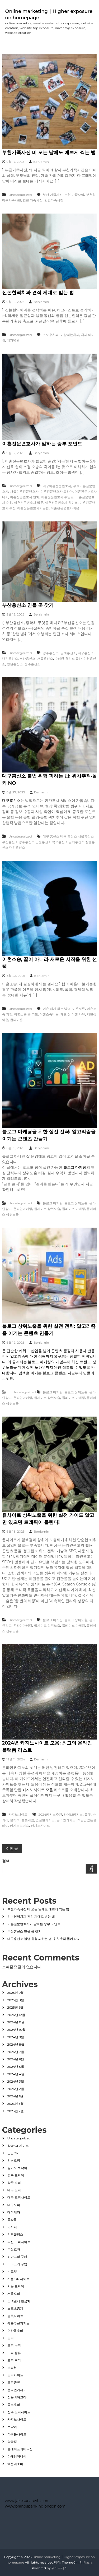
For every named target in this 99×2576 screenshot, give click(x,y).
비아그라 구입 (17, 2264)
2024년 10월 (16, 2030)
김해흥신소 (68, 653)
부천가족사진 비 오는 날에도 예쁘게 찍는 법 (49, 152)
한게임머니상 (16, 2456)
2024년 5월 (15, 2067)
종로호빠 (13, 2405)
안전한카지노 (45, 1820)
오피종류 (13, 2382)
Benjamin (41, 162)
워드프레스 (59, 2568)
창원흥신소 (15, 664)
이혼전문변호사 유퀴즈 (61, 503)
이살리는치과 (69, 335)
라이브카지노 (73, 1814)
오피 (10, 2338)
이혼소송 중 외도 (26, 1014)
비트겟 (12, 2271)
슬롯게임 (27, 1820)
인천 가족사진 (33, 200)
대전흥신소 (10, 658)
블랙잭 (15, 1820)
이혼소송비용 (49, 1014)
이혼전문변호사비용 (65, 508)
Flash (87, 2562)
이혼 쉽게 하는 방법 (56, 1009)
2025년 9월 (15, 1993)
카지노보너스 (19, 1826)
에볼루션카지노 (18, 2323)
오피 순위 (14, 2345)
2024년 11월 (16, 2022)
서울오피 (13, 2294)
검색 (6, 1860)
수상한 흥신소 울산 (68, 658)
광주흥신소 (51, 653)
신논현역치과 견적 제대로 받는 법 (38, 292)
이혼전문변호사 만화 (24, 497)
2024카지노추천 (50, 1814)
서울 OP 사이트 (18, 2279)
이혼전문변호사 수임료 (57, 497)
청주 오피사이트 (18, 2412)
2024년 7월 (15, 2052)
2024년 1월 (15, 2096)
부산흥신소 (27, 658)
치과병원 (13, 340)
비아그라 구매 (17, 2257)
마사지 (12, 2227)
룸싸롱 (12, 2220)
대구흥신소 (86, 653)
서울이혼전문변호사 (24, 491)
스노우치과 (51, 335)
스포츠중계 (15, 2308)
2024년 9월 (15, 2037)
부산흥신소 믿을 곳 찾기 (28, 605)
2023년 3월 (15, 2104)
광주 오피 (14, 2183)
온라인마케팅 (22, 1209)
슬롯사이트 (15, 2316)
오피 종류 (14, 2353)
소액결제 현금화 (18, 2301)
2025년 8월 (15, 2000)
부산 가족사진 (53, 195)
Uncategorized (20, 195)
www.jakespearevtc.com (27, 2500)
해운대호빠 (15, 2464)
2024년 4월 (15, 2074)
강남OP (13, 2153)
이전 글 (12, 1848)
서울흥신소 (45, 658)
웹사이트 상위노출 (47, 1209)
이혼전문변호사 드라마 (56, 491)
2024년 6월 (15, 2059)
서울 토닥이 (15, 2286)
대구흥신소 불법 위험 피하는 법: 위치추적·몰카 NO (43, 1939)
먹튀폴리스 (15, 2234)
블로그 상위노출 (75, 1203)
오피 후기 (14, 2360)
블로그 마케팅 (75, 1167)
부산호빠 (13, 2249)
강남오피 (13, 2160)
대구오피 (13, 2205)
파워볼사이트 (16, 2434)
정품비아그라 (16, 2397)
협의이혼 (16, 1020)
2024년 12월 (16, 2015)
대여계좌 (13, 2212)
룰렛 (87, 1814)
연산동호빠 (15, 2331)
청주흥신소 (32, 664)
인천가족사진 (53, 200)
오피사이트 (15, 2375)
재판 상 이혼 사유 (72, 1014)
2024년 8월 (15, 2044)
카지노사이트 (17, 1814)
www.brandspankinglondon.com (35, 2506)
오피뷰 (12, 2368)
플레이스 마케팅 (73, 1209)
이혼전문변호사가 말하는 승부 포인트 (42, 444)
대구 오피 (14, 2190)
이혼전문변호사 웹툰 (28, 503)
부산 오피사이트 (18, 2242)
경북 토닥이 (15, 2175)
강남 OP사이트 (18, 2146)
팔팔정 (12, 2442)
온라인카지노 (66, 1820)
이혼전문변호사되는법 (33, 508)
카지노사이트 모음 (37, 1789)
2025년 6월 (15, 2007)
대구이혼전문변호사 (57, 486)
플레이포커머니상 (20, 2449)
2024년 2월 (15, 2089)
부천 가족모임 (74, 195)
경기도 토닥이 (17, 2168)
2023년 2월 (15, 2111)
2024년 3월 (15, 2081)
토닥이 (12, 2427)
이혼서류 (78, 1009)
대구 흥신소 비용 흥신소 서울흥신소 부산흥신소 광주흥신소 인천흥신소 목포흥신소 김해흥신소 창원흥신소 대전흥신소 (48, 841)
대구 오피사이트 (18, 2197)
